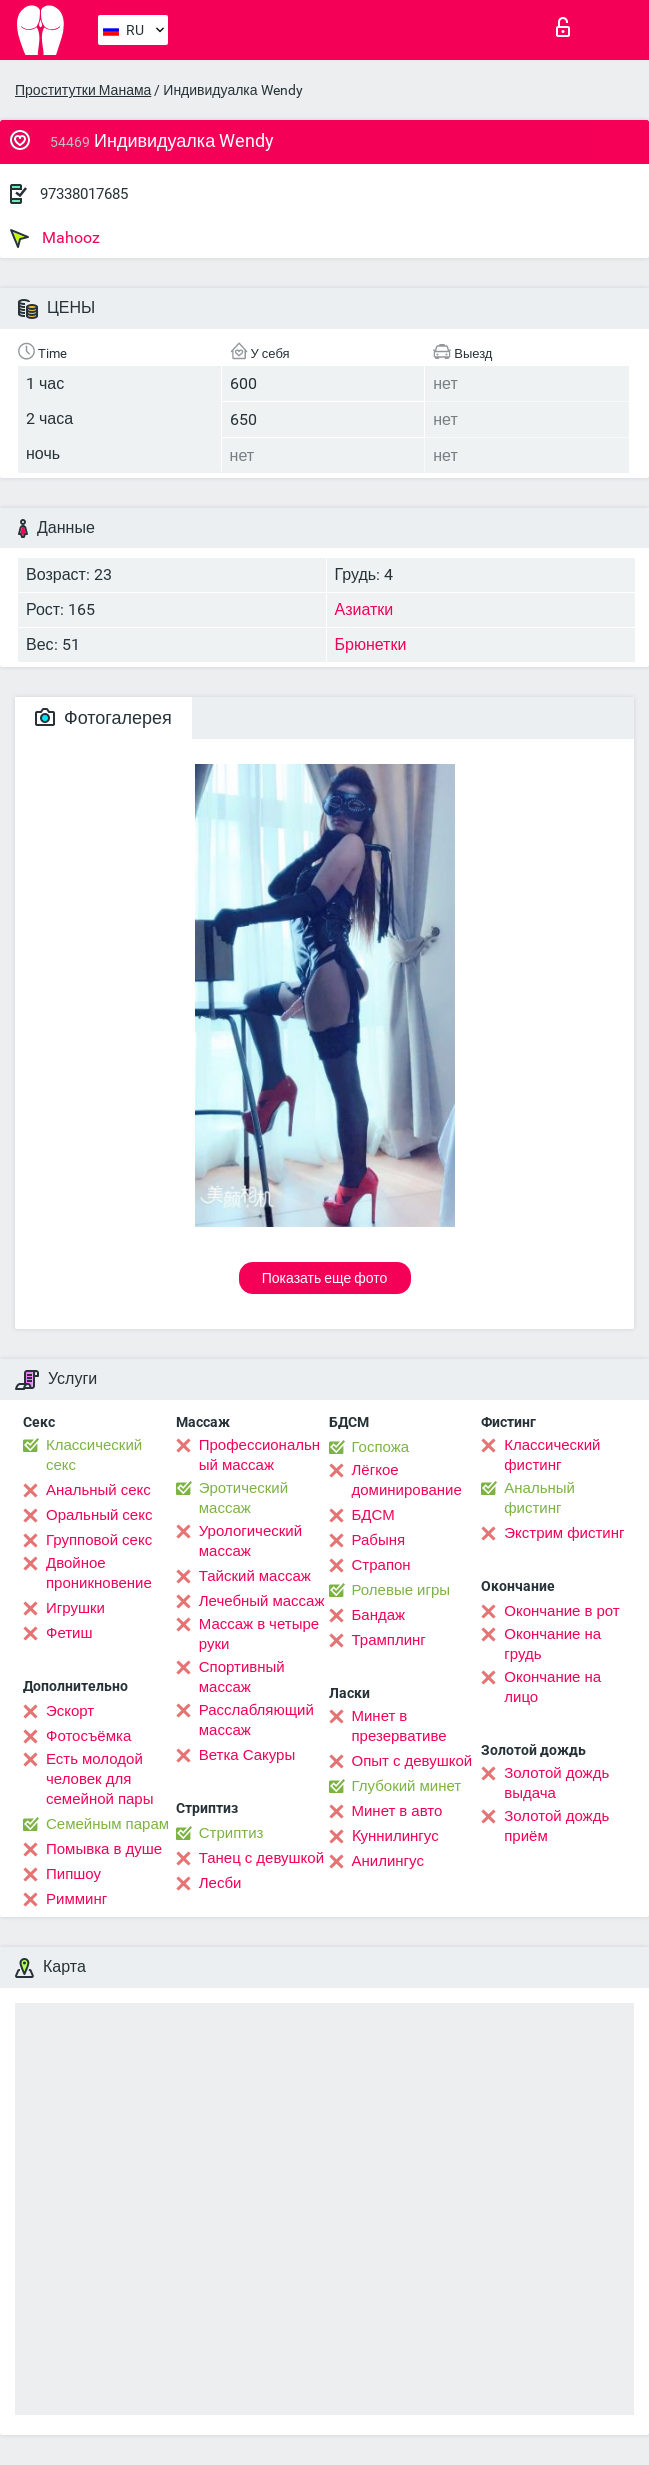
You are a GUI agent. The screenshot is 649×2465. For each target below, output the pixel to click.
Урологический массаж (250, 1541)
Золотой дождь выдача (556, 1783)
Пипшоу (73, 1874)
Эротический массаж (243, 1498)
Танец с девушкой (261, 1858)
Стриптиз (231, 1833)
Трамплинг (389, 1640)
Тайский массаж (255, 1576)
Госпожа (381, 1447)
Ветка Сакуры (247, 1755)
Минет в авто (397, 1811)
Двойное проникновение (99, 1573)
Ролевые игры (401, 1590)
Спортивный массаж (242, 1677)
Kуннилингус (395, 1836)
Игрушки (75, 1608)
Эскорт (70, 1711)
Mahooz (55, 238)
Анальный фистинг (539, 1498)
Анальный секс (98, 1490)
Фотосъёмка (88, 1736)
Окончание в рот (561, 1611)
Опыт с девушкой (412, 1761)
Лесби (220, 1883)
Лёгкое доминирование (407, 1480)
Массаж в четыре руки (259, 1634)
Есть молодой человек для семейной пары (99, 1779)
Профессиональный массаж (259, 1455)
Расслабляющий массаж (256, 1720)
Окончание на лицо (552, 1687)
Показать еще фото (325, 1278)
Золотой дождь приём (556, 1826)
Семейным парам (107, 1824)
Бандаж (379, 1615)
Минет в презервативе (399, 1726)
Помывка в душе (104, 1849)
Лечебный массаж (262, 1601)
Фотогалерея (103, 717)
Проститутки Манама (83, 90)
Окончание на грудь (552, 1644)
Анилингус (388, 1861)
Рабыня (379, 1540)
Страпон (381, 1565)
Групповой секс (99, 1540)
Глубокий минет (407, 1786)
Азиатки (364, 609)
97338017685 (84, 194)
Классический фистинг (552, 1455)
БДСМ (373, 1515)
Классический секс (94, 1455)
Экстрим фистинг (564, 1533)
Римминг (76, 1899)
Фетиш (69, 1633)
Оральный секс (99, 1515)
